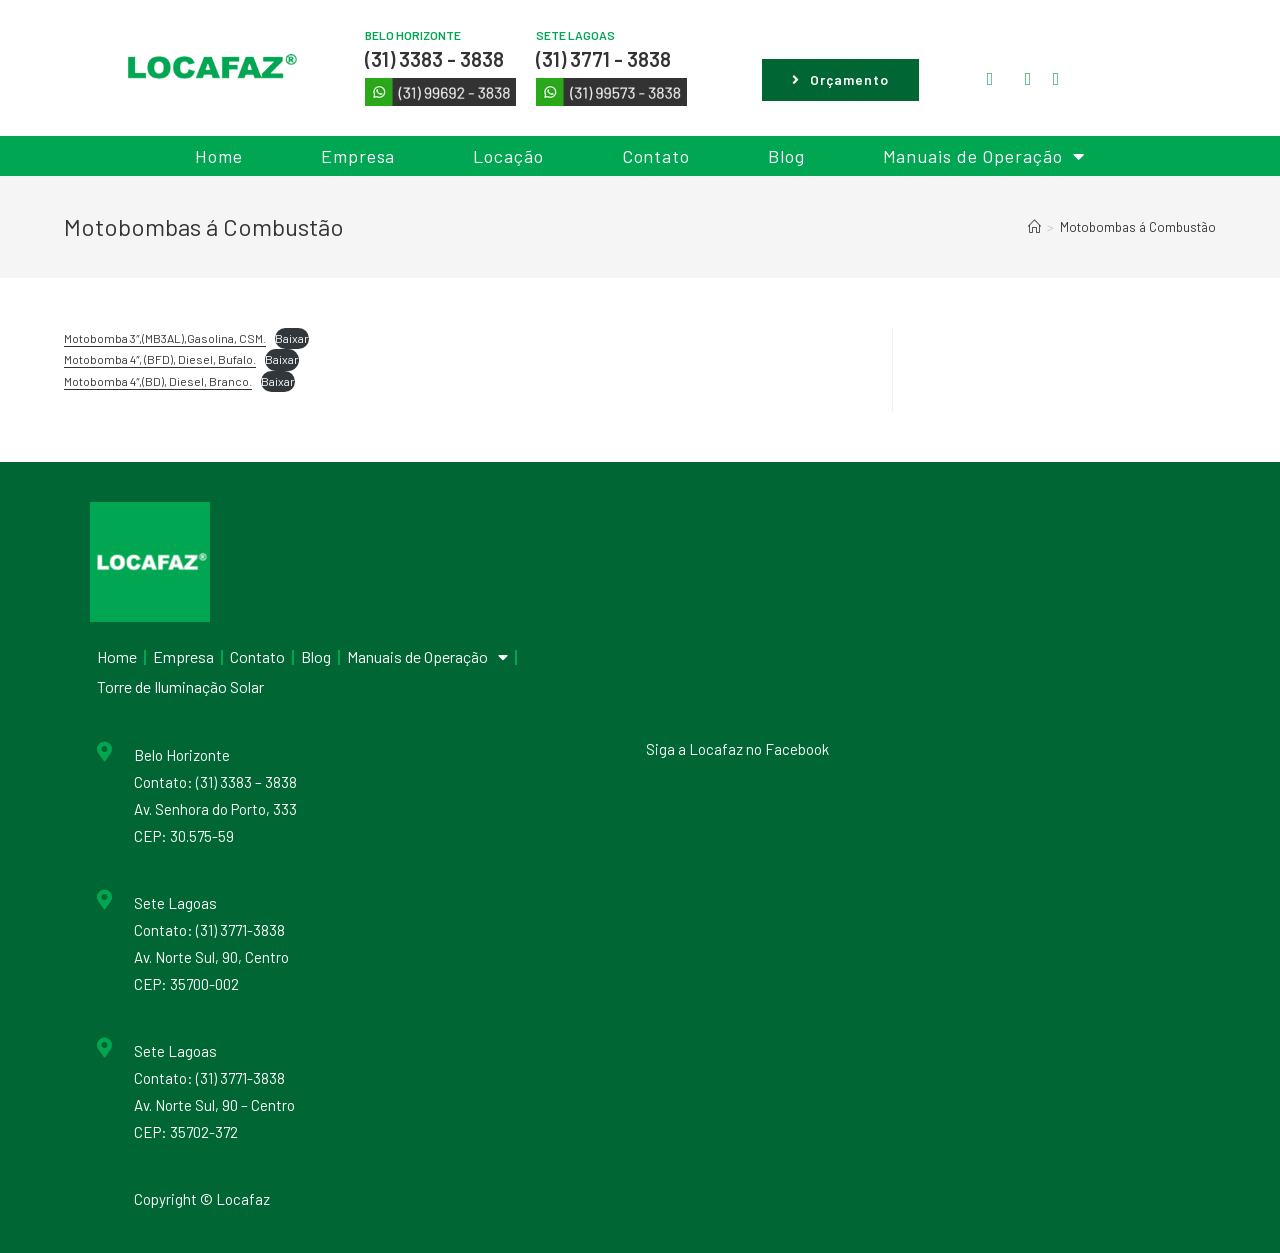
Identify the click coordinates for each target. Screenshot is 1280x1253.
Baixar (292, 338)
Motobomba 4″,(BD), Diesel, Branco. (158, 381)
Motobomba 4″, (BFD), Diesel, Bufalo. (160, 359)
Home (219, 156)
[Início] (1034, 227)
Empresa (358, 156)
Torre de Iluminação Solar (180, 686)
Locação (508, 156)
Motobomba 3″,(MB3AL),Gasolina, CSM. (165, 338)
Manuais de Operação (984, 156)
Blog (786, 156)
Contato (656, 156)
